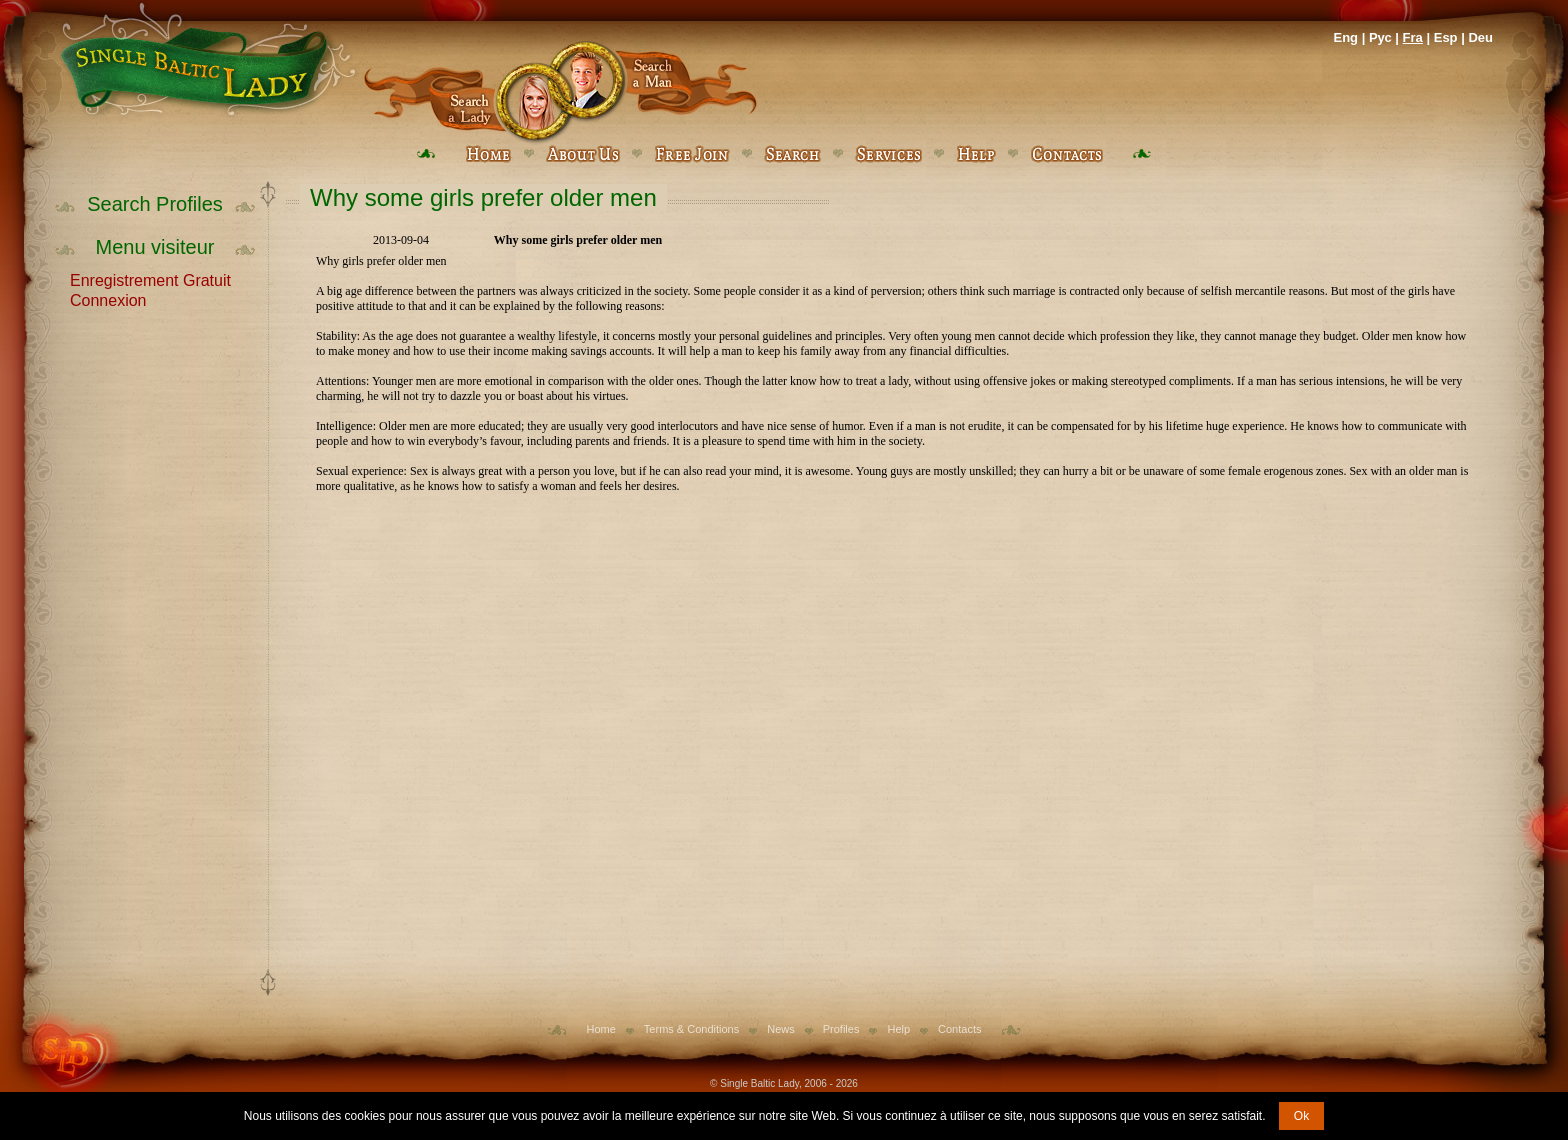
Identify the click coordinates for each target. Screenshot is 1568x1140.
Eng (1345, 37)
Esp (1446, 37)
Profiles (841, 1029)
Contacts (959, 1029)
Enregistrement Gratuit (150, 279)
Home (601, 1029)
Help (898, 1029)
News (781, 1029)
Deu (1480, 37)
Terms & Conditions (691, 1029)
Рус (1380, 37)
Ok (1301, 1116)
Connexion (108, 299)
